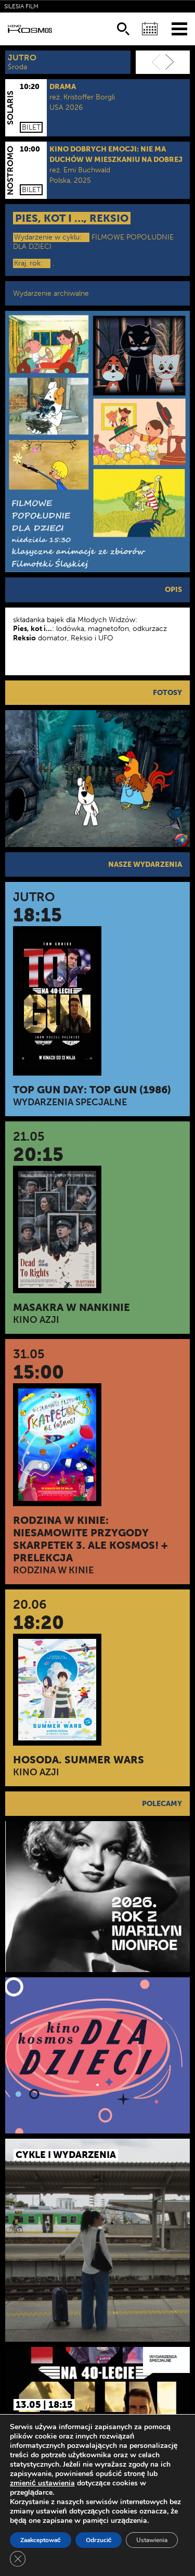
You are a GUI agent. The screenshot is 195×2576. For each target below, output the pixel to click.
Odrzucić (99, 2540)
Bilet (31, 127)
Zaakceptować (40, 2540)
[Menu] (179, 28)
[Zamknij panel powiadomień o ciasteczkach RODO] (17, 2559)
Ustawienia (151, 2540)
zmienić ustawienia (42, 2483)
